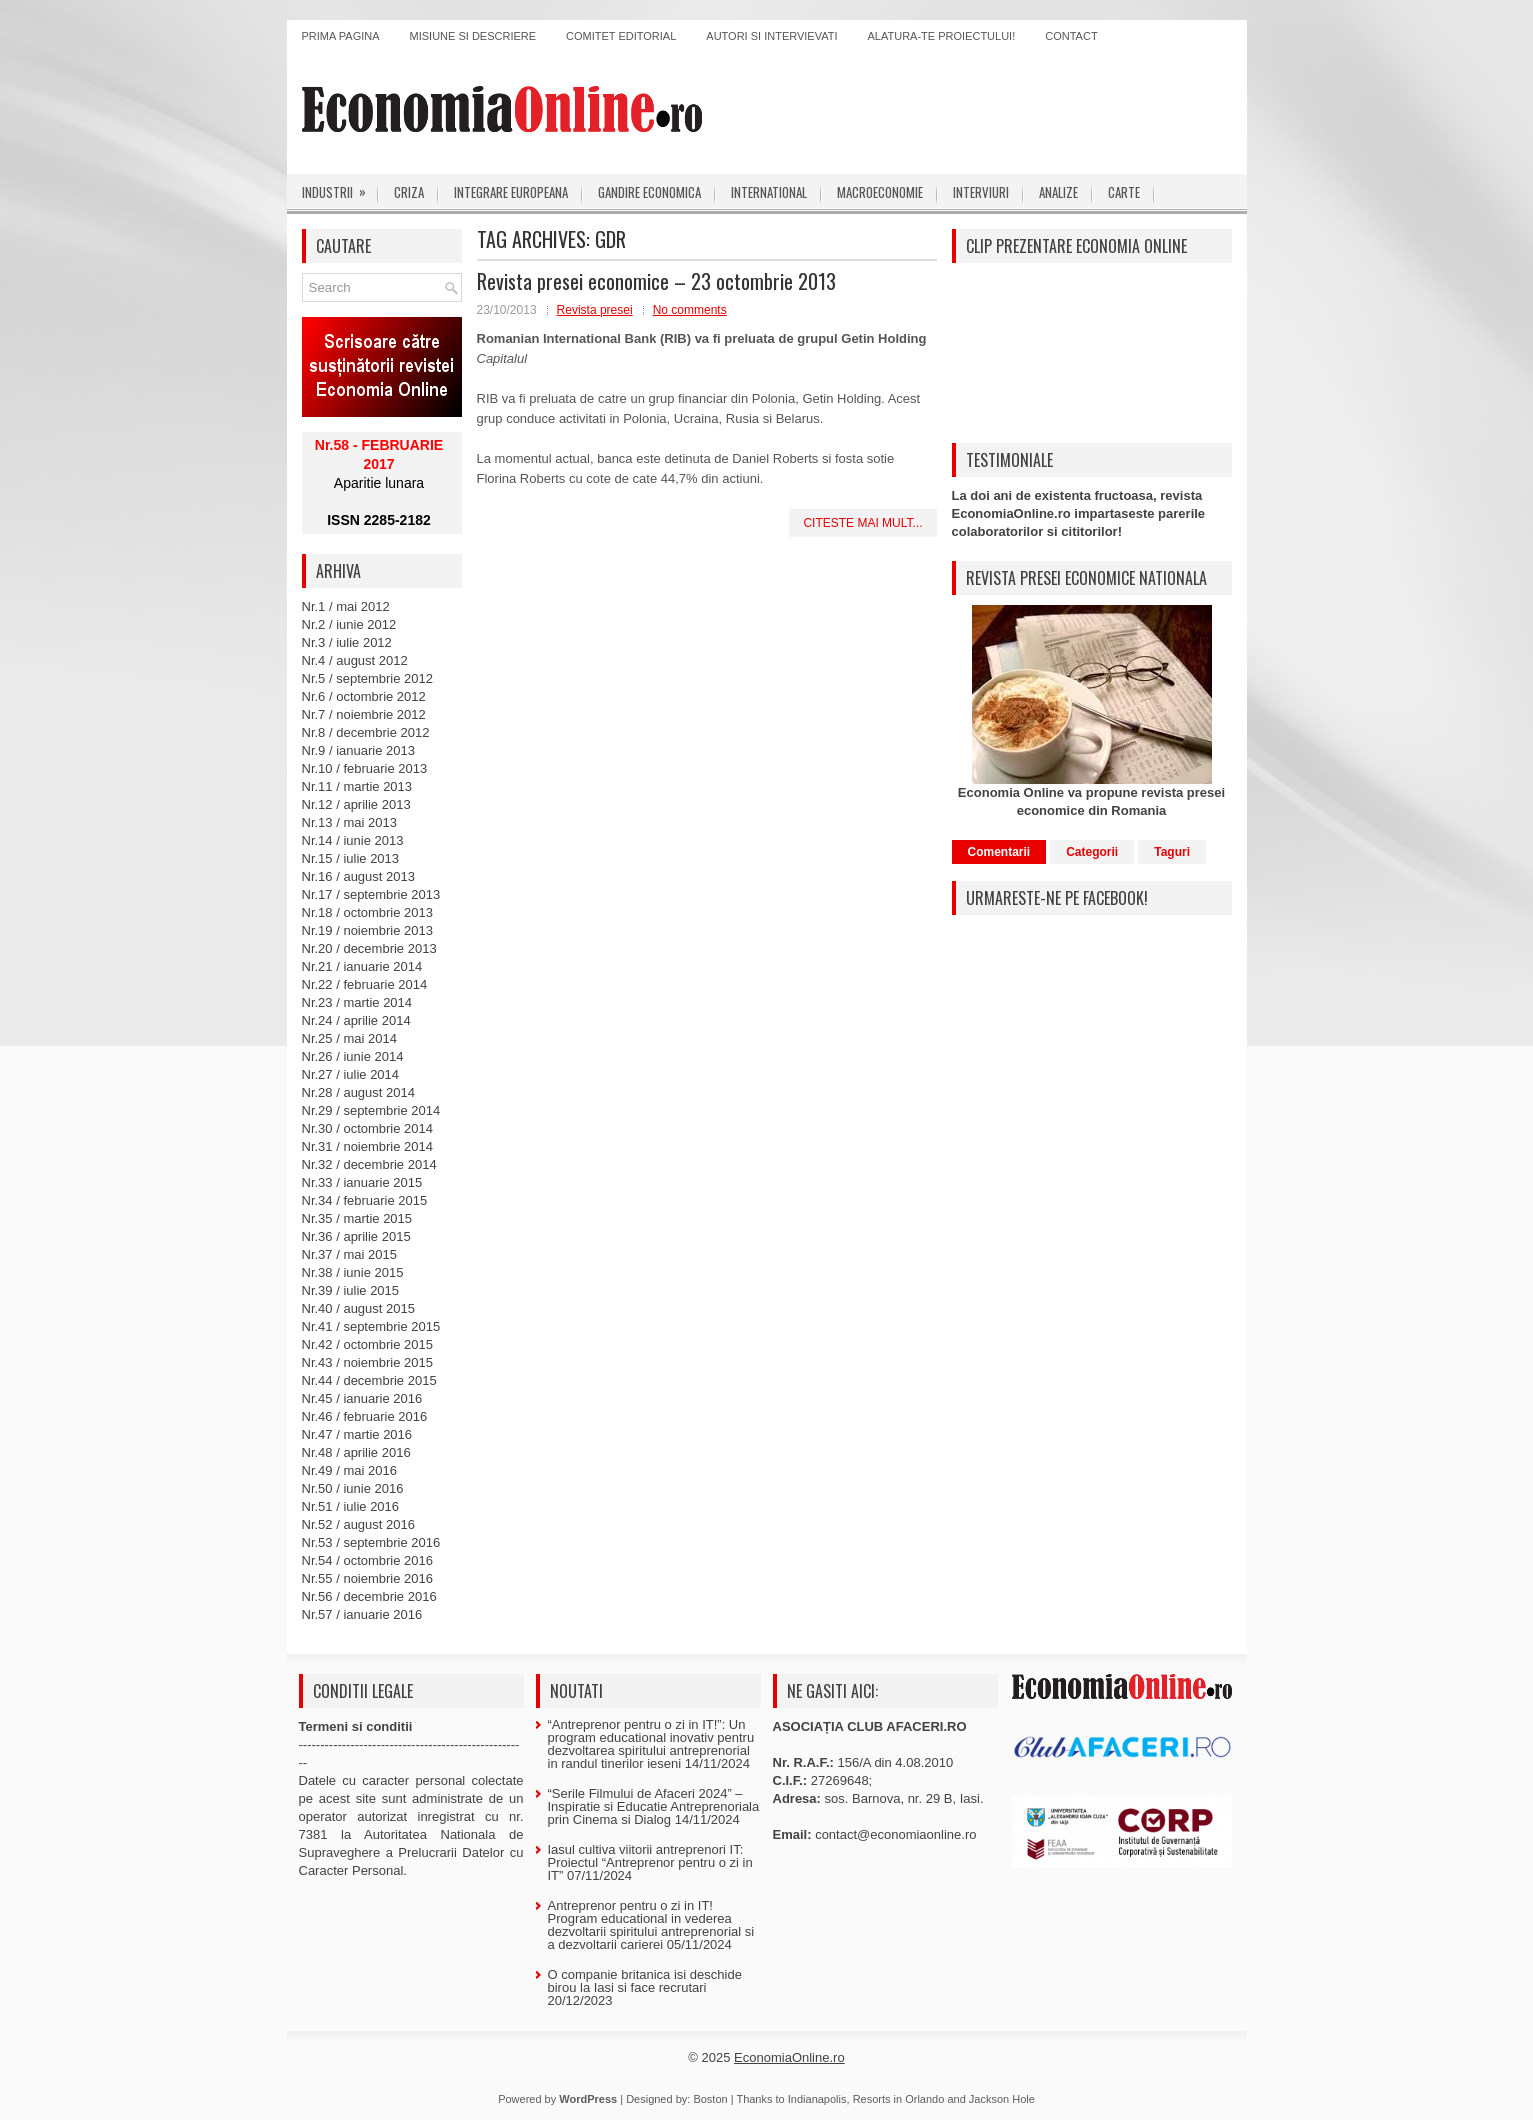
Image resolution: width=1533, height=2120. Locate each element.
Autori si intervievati (771, 36)
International (769, 192)
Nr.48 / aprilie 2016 (356, 1452)
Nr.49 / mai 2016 (349, 1470)
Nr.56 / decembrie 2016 (369, 1596)
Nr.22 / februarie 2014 (365, 984)
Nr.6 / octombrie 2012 (364, 696)
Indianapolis (817, 2099)
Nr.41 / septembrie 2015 (371, 1326)
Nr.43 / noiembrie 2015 (368, 1362)
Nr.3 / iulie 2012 (347, 642)
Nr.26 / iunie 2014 (353, 1056)
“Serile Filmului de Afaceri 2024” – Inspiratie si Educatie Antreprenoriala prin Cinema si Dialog (654, 1806)
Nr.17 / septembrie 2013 (371, 894)
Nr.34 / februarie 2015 (365, 1200)
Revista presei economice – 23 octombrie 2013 (656, 281)
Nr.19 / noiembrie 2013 (368, 930)
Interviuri (981, 192)
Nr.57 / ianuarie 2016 (362, 1614)
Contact (1071, 36)
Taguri (1172, 852)
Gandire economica (649, 192)
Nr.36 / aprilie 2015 (356, 1236)
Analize (1058, 192)
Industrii (340, 188)
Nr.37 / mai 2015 (349, 1254)
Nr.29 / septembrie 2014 (371, 1110)
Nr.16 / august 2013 (358, 876)
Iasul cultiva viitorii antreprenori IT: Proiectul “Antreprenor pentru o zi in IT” (650, 1862)
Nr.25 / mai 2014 (349, 1038)
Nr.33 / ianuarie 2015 (362, 1182)
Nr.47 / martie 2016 (357, 1434)
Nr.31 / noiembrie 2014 (368, 1146)
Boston (710, 2099)
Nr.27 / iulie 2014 (351, 1074)
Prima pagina (341, 36)
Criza (409, 192)
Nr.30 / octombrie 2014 (368, 1128)
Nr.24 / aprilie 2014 (356, 1020)
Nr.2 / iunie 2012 (349, 624)
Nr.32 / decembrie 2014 (369, 1164)
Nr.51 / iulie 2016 (351, 1506)
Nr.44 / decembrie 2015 (369, 1380)
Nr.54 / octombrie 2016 (368, 1560)
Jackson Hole (1002, 2099)
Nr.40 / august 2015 (358, 1308)
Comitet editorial (621, 36)
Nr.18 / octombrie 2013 (368, 912)
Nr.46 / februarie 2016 (365, 1416)
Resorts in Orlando (899, 2099)
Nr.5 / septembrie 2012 (368, 678)
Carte (1124, 192)
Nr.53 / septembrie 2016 (371, 1542)
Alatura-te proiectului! (942, 36)
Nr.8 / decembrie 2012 (366, 732)
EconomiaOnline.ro (789, 2057)
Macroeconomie (880, 192)
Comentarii (999, 852)
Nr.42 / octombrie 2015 (368, 1344)
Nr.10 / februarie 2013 (365, 768)
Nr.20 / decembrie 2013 (369, 948)
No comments (690, 310)
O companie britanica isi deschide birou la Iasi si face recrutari (645, 1981)
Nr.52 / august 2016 (358, 1524)
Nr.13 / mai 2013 (349, 822)
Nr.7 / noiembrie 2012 (364, 714)
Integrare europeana (511, 192)
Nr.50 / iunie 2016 (353, 1488)
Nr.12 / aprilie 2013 (356, 804)
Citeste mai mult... (862, 523)
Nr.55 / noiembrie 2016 (368, 1578)
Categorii (1092, 852)
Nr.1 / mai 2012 (346, 606)
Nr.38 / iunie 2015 (353, 1272)
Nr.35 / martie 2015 (357, 1218)
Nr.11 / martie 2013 (357, 786)
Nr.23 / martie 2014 (357, 1002)
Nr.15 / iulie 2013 (351, 858)
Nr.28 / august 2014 (358, 1092)
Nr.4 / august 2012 (355, 660)
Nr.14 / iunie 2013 (353, 840)
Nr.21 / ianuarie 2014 (362, 966)
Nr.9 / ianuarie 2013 (358, 750)
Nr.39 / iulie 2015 (351, 1290)
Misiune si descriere (473, 36)
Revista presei (595, 310)
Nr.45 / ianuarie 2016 (362, 1398)
